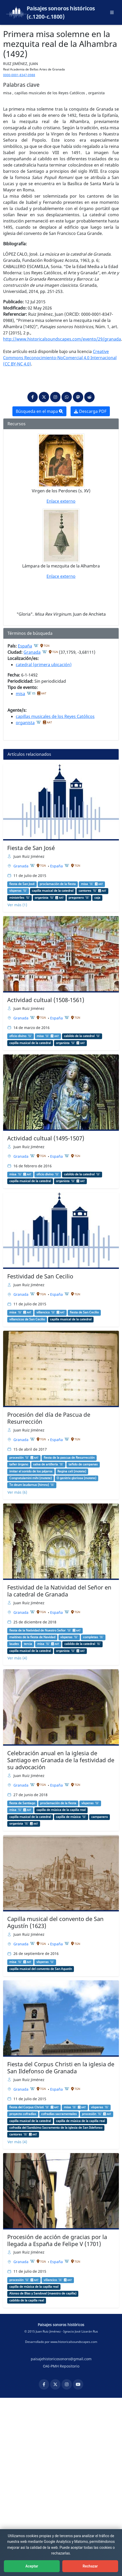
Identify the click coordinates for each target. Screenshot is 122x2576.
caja (97, 897)
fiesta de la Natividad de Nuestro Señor (37, 1630)
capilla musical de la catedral (52, 890)
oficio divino (17, 1036)
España (25, 646)
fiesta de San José (22, 884)
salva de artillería (45, 1464)
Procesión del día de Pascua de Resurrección (48, 1418)
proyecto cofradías (22, 2114)
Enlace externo (61, 501)
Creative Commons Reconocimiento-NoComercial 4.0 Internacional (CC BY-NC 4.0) (60, 358)
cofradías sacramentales (59, 2114)
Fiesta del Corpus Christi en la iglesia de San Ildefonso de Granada (60, 2067)
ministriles (16, 897)
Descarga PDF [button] (90, 411)
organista (25, 722)
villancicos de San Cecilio (27, 1319)
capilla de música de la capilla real (61, 1809)
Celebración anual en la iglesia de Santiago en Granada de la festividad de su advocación (60, 1760)
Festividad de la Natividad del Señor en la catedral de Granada (59, 1590)
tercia (28, 1643)
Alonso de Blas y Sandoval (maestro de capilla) (42, 2293)
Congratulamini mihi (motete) (30, 1478)
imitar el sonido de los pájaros (30, 1471)
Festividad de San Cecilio (40, 1276)
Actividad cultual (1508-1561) (45, 1000)
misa (20, 693)
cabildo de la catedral (79, 1036)
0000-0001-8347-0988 (19, 75)
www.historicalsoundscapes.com (73, 2342)
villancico (43, 1312)
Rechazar (90, 2566)
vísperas (15, 890)
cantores (85, 890)
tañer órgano (18, 1464)
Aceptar (31, 2566)
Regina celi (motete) (71, 1471)
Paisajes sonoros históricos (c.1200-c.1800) (61, 12)
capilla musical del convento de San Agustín (40, 1968)
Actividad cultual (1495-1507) (45, 1138)
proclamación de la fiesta (58, 884)
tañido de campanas (83, 1464)
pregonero (76, 897)
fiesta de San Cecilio (84, 1312)
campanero (99, 1816)
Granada (32, 652)
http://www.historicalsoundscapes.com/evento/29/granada (62, 339)
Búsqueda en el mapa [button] (39, 411)
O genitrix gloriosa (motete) (76, 1478)
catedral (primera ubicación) (44, 664)
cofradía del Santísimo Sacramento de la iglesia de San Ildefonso (55, 2127)
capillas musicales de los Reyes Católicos (55, 716)
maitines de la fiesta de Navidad (32, 1637)
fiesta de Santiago (22, 1803)
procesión (16, 1457)
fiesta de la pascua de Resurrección (69, 1457)
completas (90, 1637)
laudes (14, 1643)
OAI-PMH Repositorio (61, 2366)
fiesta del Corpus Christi (26, 2107)
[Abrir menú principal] (112, 12)
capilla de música (68, 1816)
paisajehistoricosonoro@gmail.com (61, 2358)
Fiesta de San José (31, 848)
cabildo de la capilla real (26, 2300)
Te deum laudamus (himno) (29, 1484)
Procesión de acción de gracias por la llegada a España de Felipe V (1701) (57, 2240)
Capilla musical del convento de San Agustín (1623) (55, 1922)
